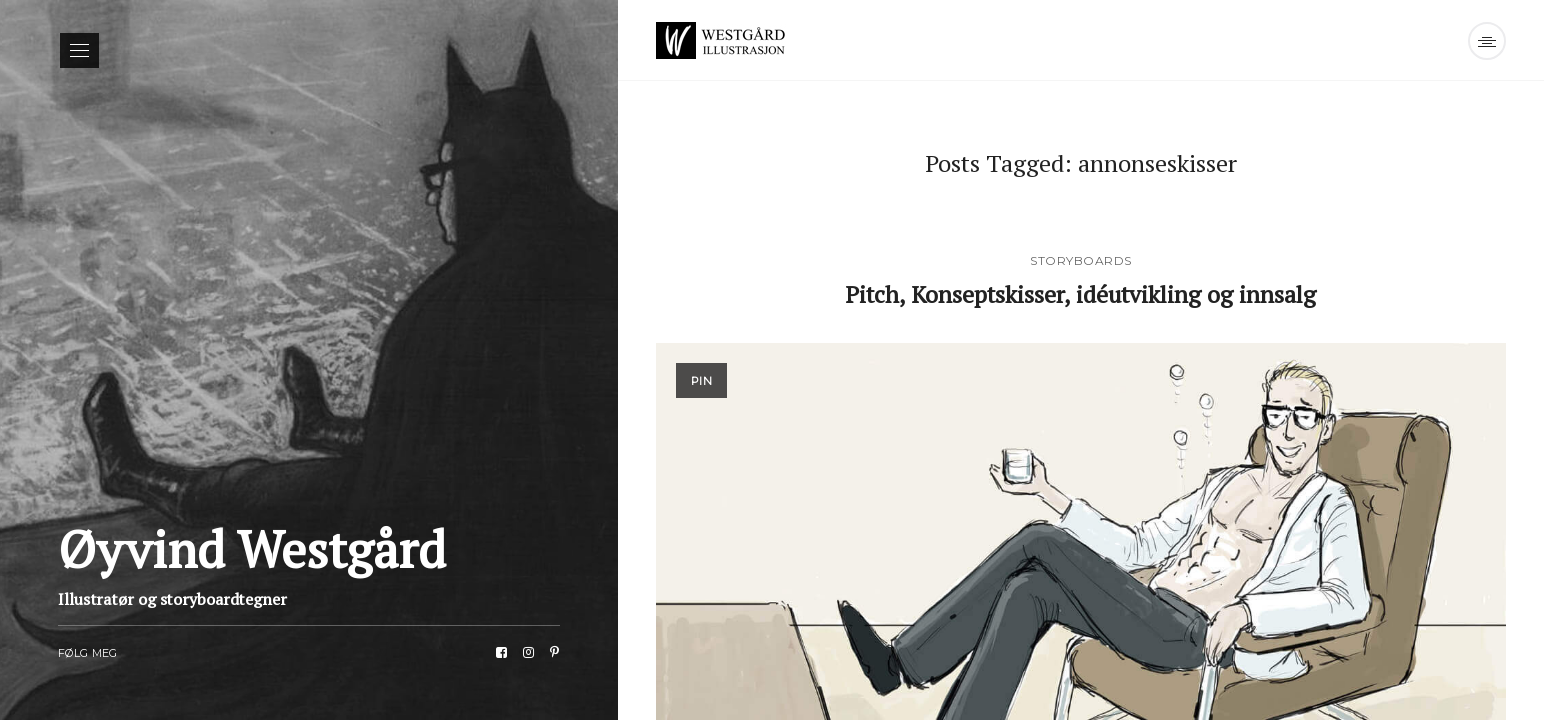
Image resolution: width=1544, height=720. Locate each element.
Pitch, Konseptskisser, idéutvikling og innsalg (1081, 293)
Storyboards (1081, 260)
